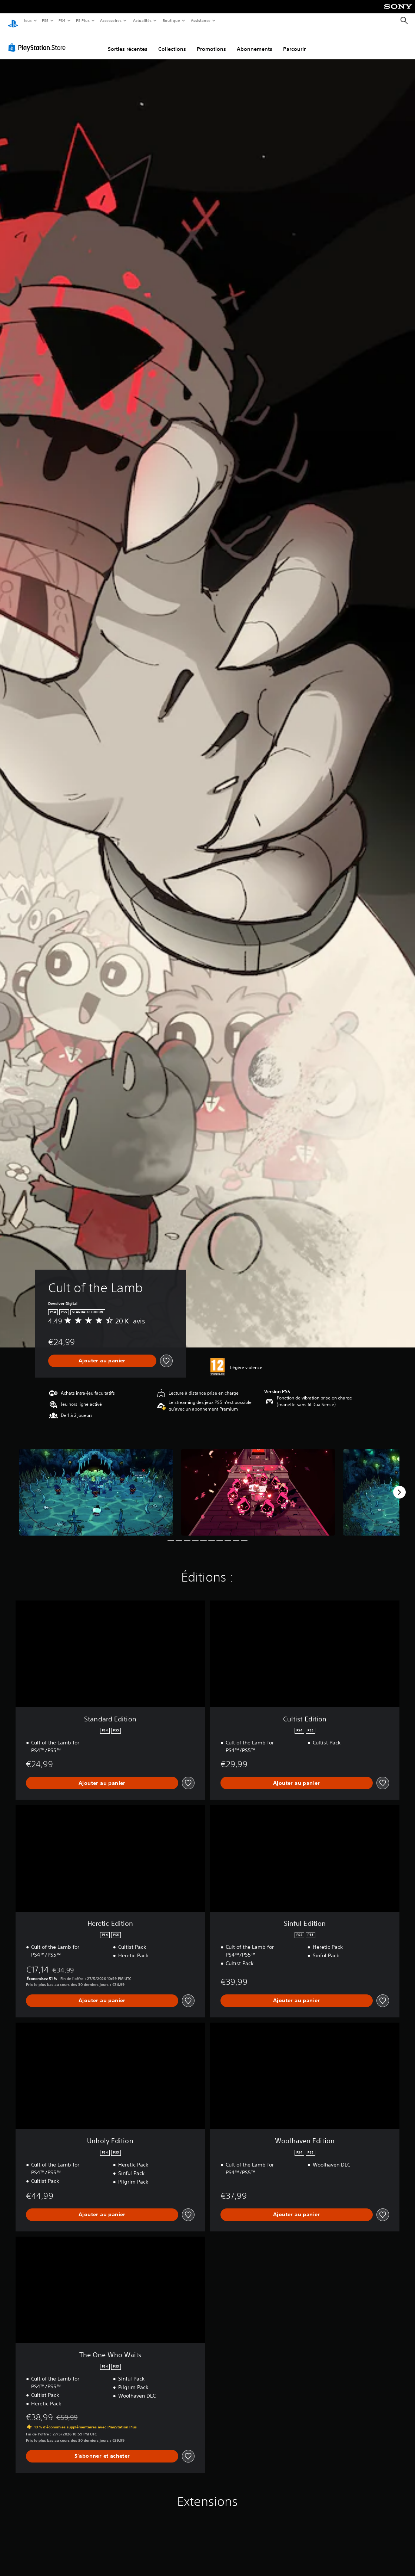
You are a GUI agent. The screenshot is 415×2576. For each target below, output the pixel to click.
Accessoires (111, 20)
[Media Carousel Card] (96, 1485)
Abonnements (254, 42)
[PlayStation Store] (38, 40)
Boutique (171, 20)
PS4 (62, 20)
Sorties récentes (127, 42)
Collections (172, 42)
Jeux (27, 20)
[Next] (399, 1485)
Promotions (211, 42)
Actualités (142, 20)
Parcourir (294, 42)
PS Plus (83, 20)
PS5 (45, 20)
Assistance (200, 20)
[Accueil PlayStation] (13, 20)
